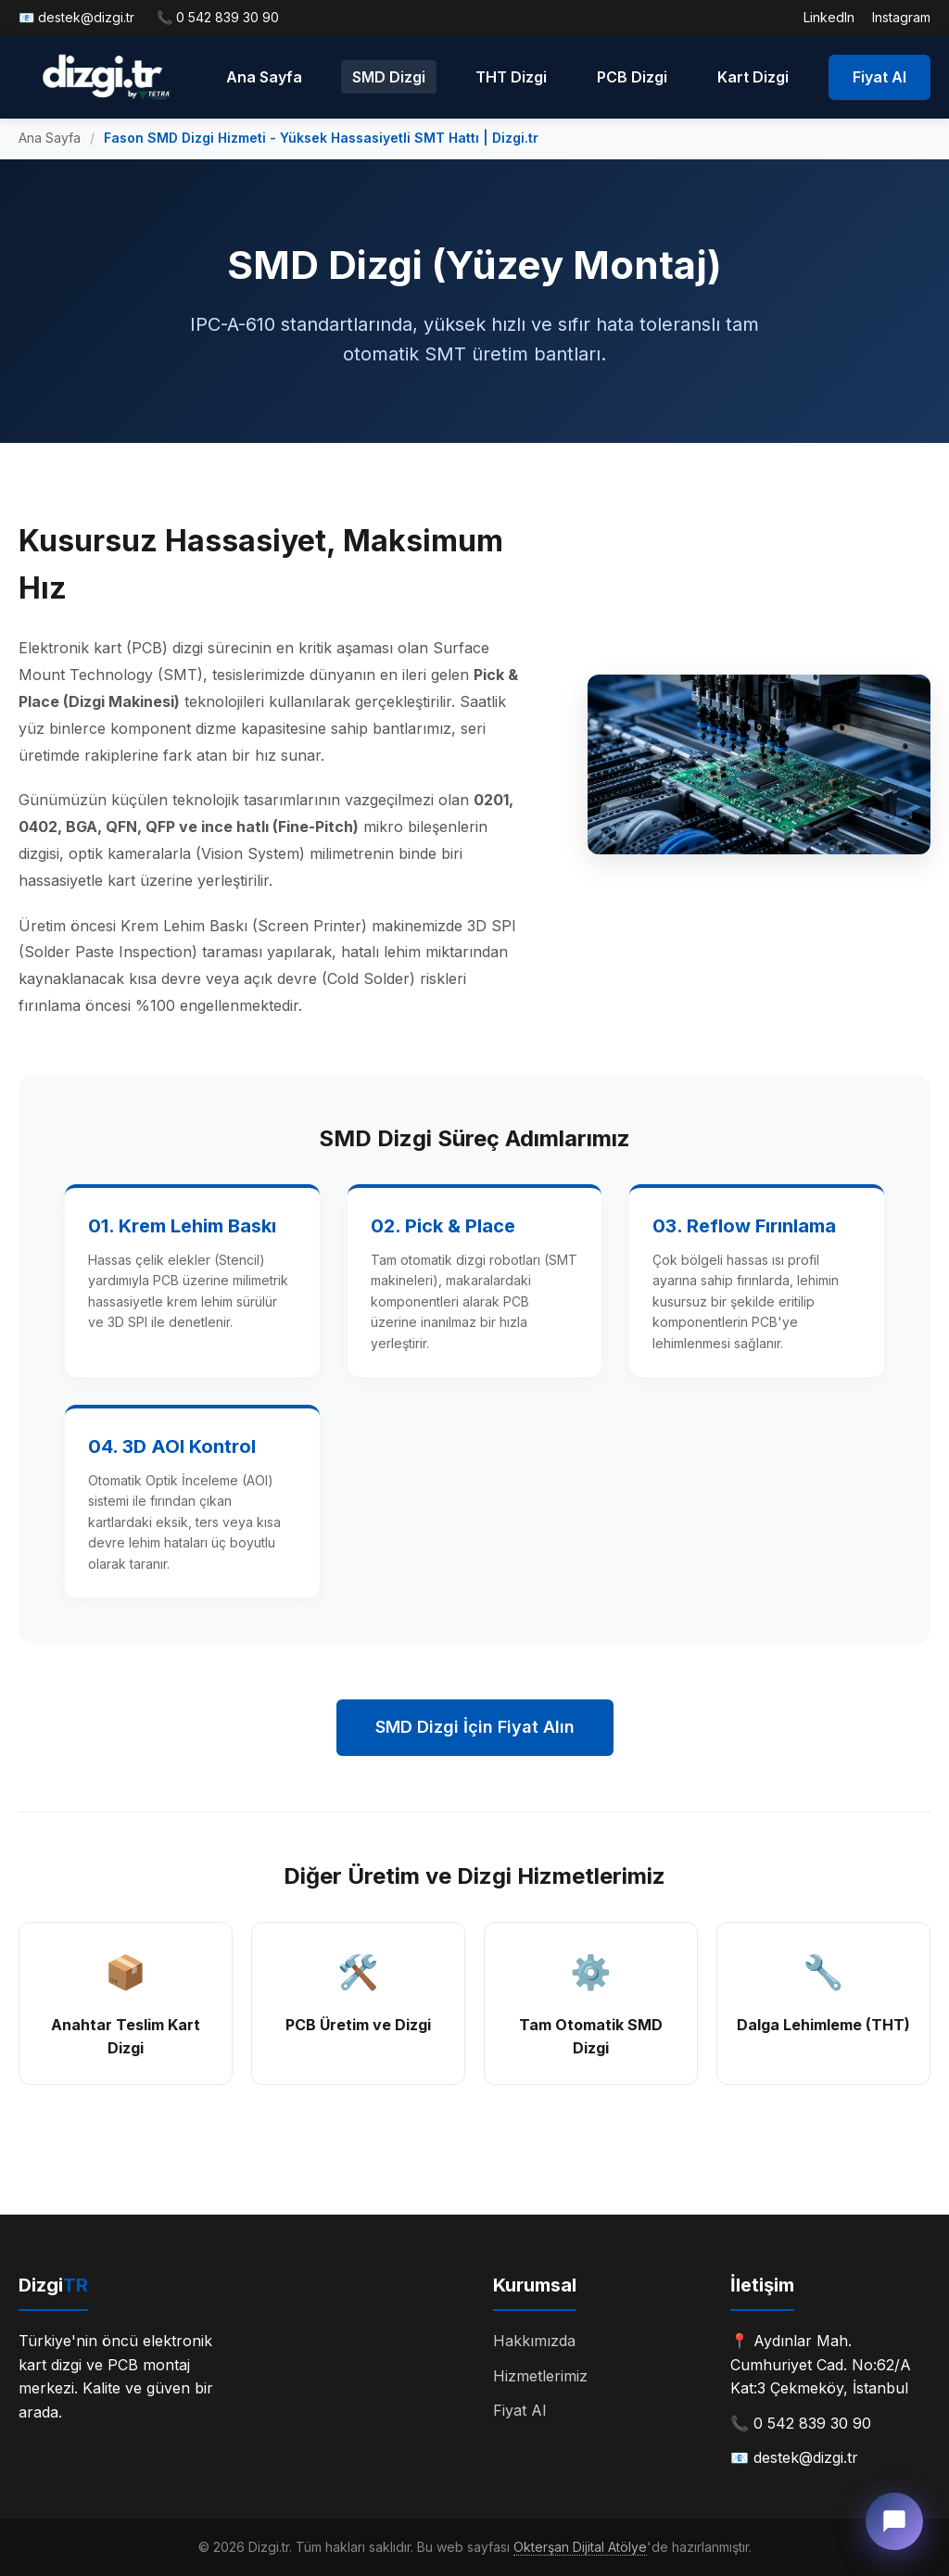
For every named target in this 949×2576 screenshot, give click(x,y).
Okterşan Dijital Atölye (580, 2547)
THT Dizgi (511, 77)
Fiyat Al (879, 77)
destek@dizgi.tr (86, 17)
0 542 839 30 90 (227, 17)
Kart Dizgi (753, 77)
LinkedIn (828, 17)
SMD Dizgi (388, 77)
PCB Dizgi (632, 77)
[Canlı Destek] (894, 2521)
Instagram (901, 17)
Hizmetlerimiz (540, 2376)
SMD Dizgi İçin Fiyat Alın (475, 1726)
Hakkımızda (534, 2340)
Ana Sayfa (264, 77)
